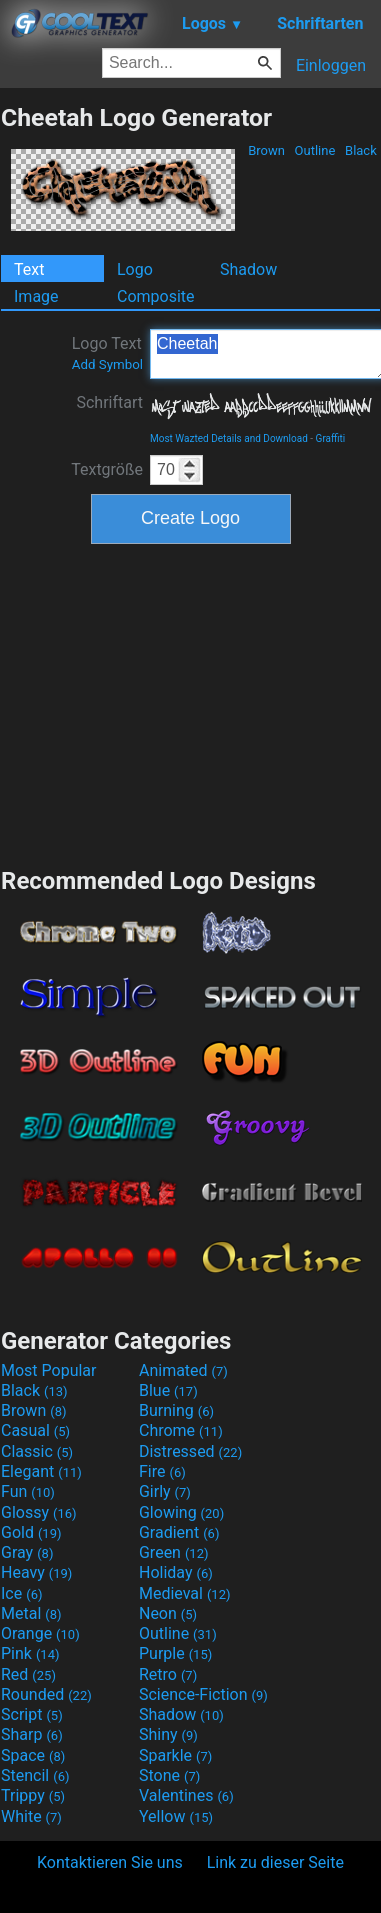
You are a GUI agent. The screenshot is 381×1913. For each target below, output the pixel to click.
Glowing (181, 1512)
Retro (168, 1674)
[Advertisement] (191, 703)
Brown (266, 150)
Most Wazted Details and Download (229, 438)
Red (28, 1674)
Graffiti (331, 438)
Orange (40, 1633)
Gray (27, 1552)
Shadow (248, 269)
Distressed (190, 1451)
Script (32, 1714)
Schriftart (109, 402)
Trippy (33, 1795)
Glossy (39, 1512)
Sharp (32, 1734)
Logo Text (107, 353)
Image (36, 296)
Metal (31, 1613)
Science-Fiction (203, 1694)
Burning (176, 1410)
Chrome (181, 1430)
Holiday (176, 1572)
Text (29, 269)
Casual (35, 1430)
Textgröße (107, 469)
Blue (168, 1390)
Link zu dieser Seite (275, 1862)
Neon (168, 1613)
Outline (314, 150)
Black (361, 150)
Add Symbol (107, 364)
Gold (31, 1532)
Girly (165, 1491)
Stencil (35, 1775)
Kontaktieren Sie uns (110, 1862)
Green (174, 1552)
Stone (169, 1775)
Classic (37, 1451)
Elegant (41, 1471)
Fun (28, 1491)
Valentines (186, 1795)
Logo (135, 269)
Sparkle (175, 1755)
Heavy (36, 1572)
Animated (183, 1370)
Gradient (179, 1532)
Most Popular (49, 1370)
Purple (175, 1653)
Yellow (176, 1816)
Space (33, 1755)
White (31, 1816)
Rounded (46, 1694)
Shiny (168, 1734)
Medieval (185, 1593)
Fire (162, 1471)
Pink (30, 1653)
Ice (21, 1593)
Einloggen (331, 65)
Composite (156, 296)
